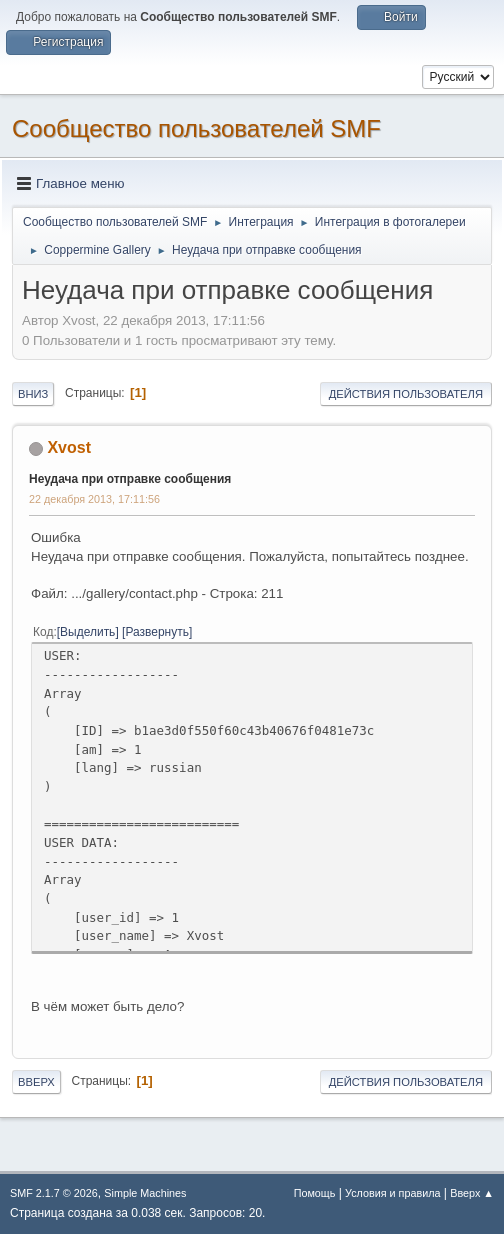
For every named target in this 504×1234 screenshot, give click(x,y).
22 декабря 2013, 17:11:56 (94, 499)
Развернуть (157, 632)
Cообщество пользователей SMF (196, 128)
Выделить (87, 632)
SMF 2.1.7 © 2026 (54, 1193)
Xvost (69, 447)
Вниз (33, 394)
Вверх (36, 1082)
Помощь (315, 1193)
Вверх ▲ (472, 1193)
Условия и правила (392, 1193)
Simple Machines (145, 1193)
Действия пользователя (406, 394)
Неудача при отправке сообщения (130, 479)
